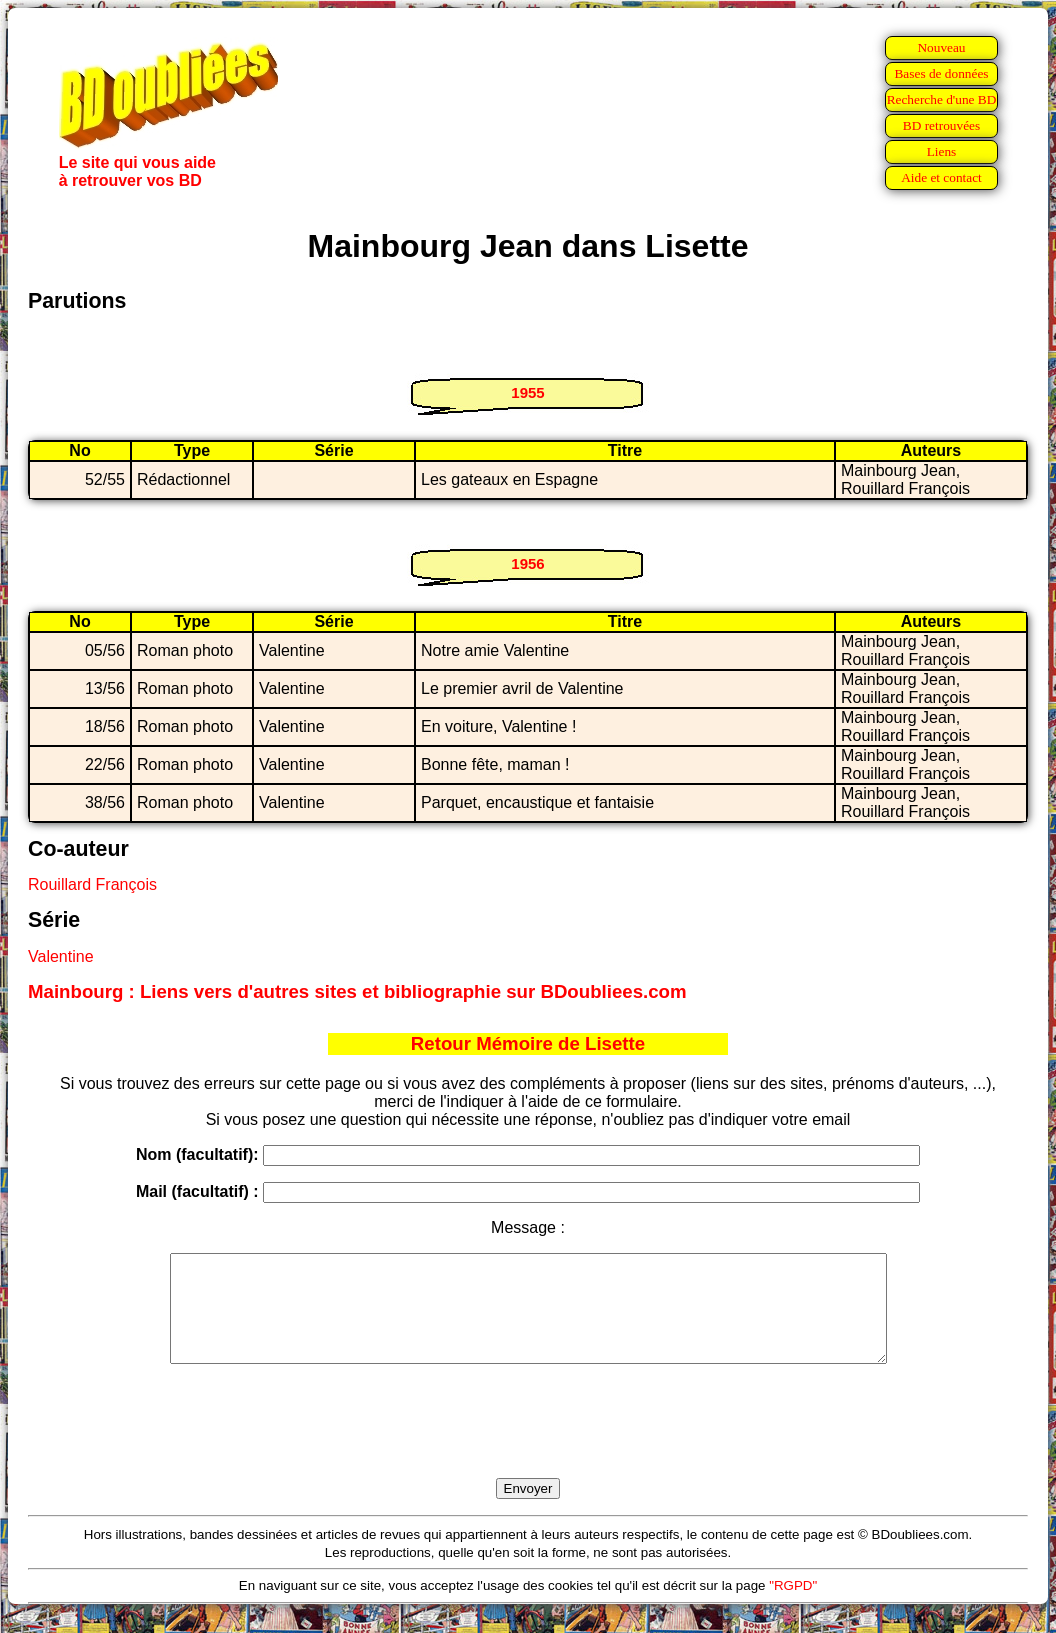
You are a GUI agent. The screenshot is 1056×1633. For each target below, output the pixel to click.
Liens (942, 151)
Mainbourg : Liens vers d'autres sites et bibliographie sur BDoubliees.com (357, 991)
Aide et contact (941, 177)
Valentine (61, 956)
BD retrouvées (941, 125)
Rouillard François (92, 884)
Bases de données (941, 73)
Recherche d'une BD (942, 99)
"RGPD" (793, 1606)
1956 (527, 563)
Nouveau (941, 47)
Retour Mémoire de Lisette (528, 1043)
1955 (527, 392)
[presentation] (528, 1444)
